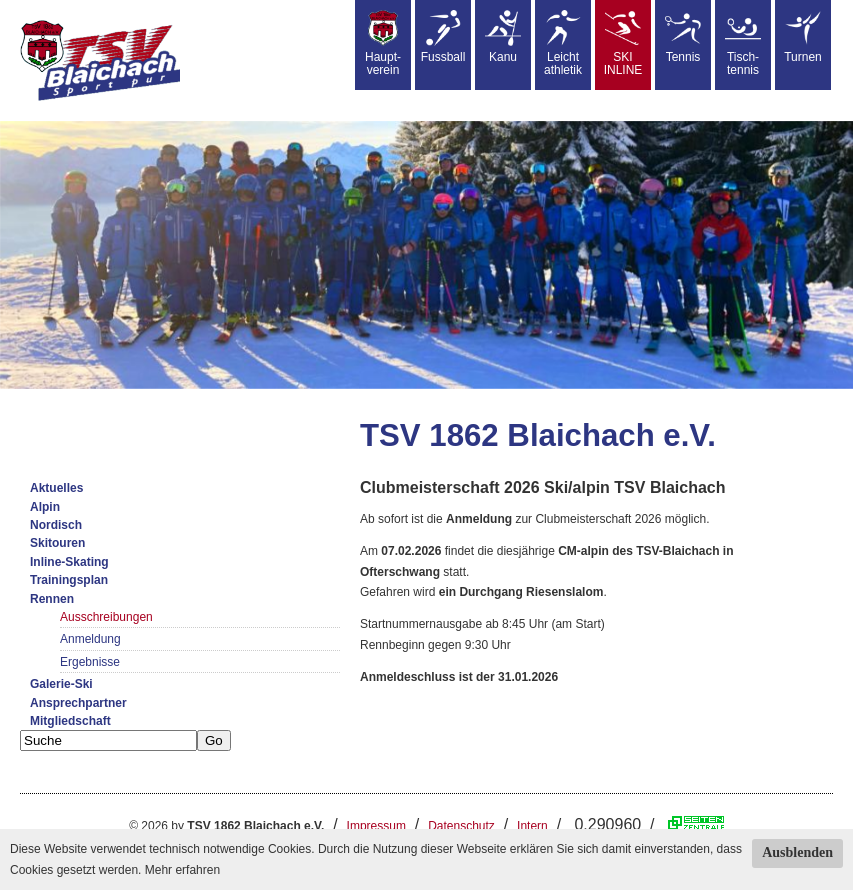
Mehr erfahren (182, 870)
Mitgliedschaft (70, 721)
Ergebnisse (90, 662)
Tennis (683, 37)
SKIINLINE (623, 43)
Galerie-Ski (61, 684)
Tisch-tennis (743, 43)
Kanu (503, 37)
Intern (532, 826)
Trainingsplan (69, 580)
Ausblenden (797, 852)
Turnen (803, 37)
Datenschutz (461, 826)
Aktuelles (56, 488)
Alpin (45, 507)
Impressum (376, 826)
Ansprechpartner (78, 703)
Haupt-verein (383, 43)
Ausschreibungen (106, 617)
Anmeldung (90, 639)
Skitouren (57, 543)
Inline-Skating (69, 562)
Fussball (443, 37)
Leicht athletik (563, 43)
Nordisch (56, 525)
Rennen (52, 599)
